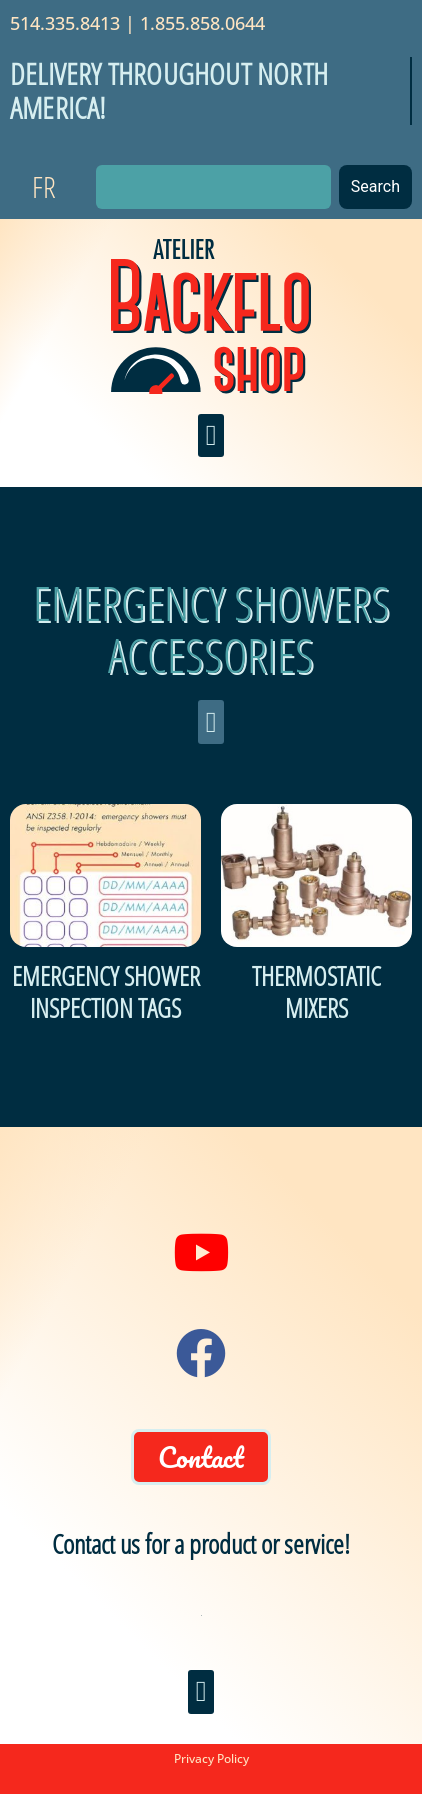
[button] (210, 436)
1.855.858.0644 (202, 23)
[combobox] (213, 187)
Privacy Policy (211, 1758)
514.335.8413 (65, 23)
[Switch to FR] (44, 187)
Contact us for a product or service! (201, 1543)
